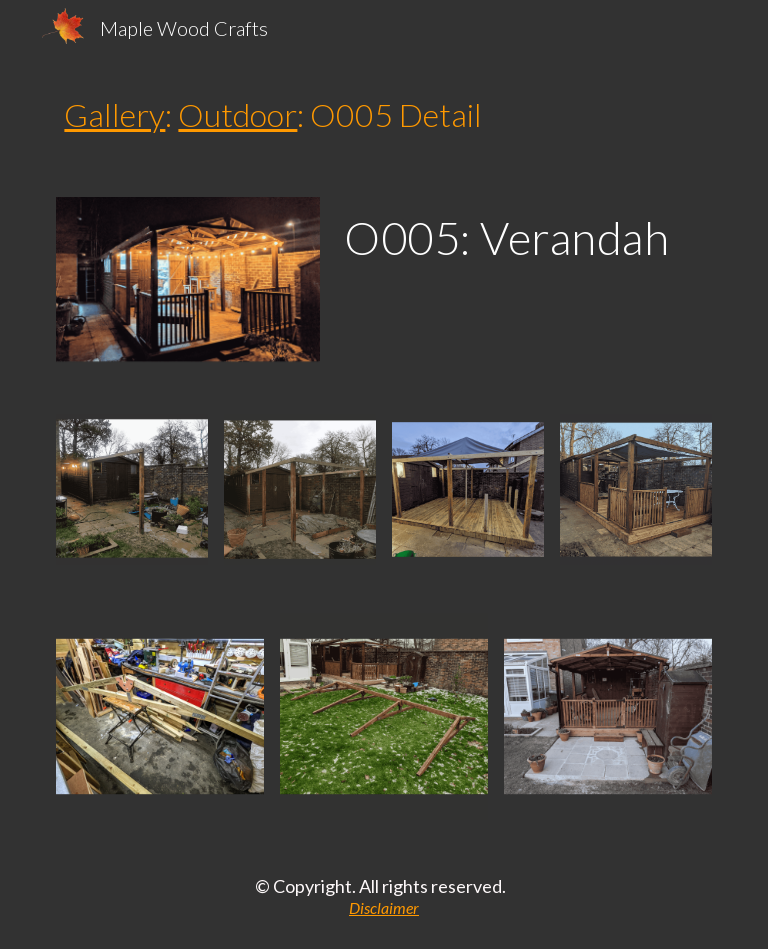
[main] (383, 114)
